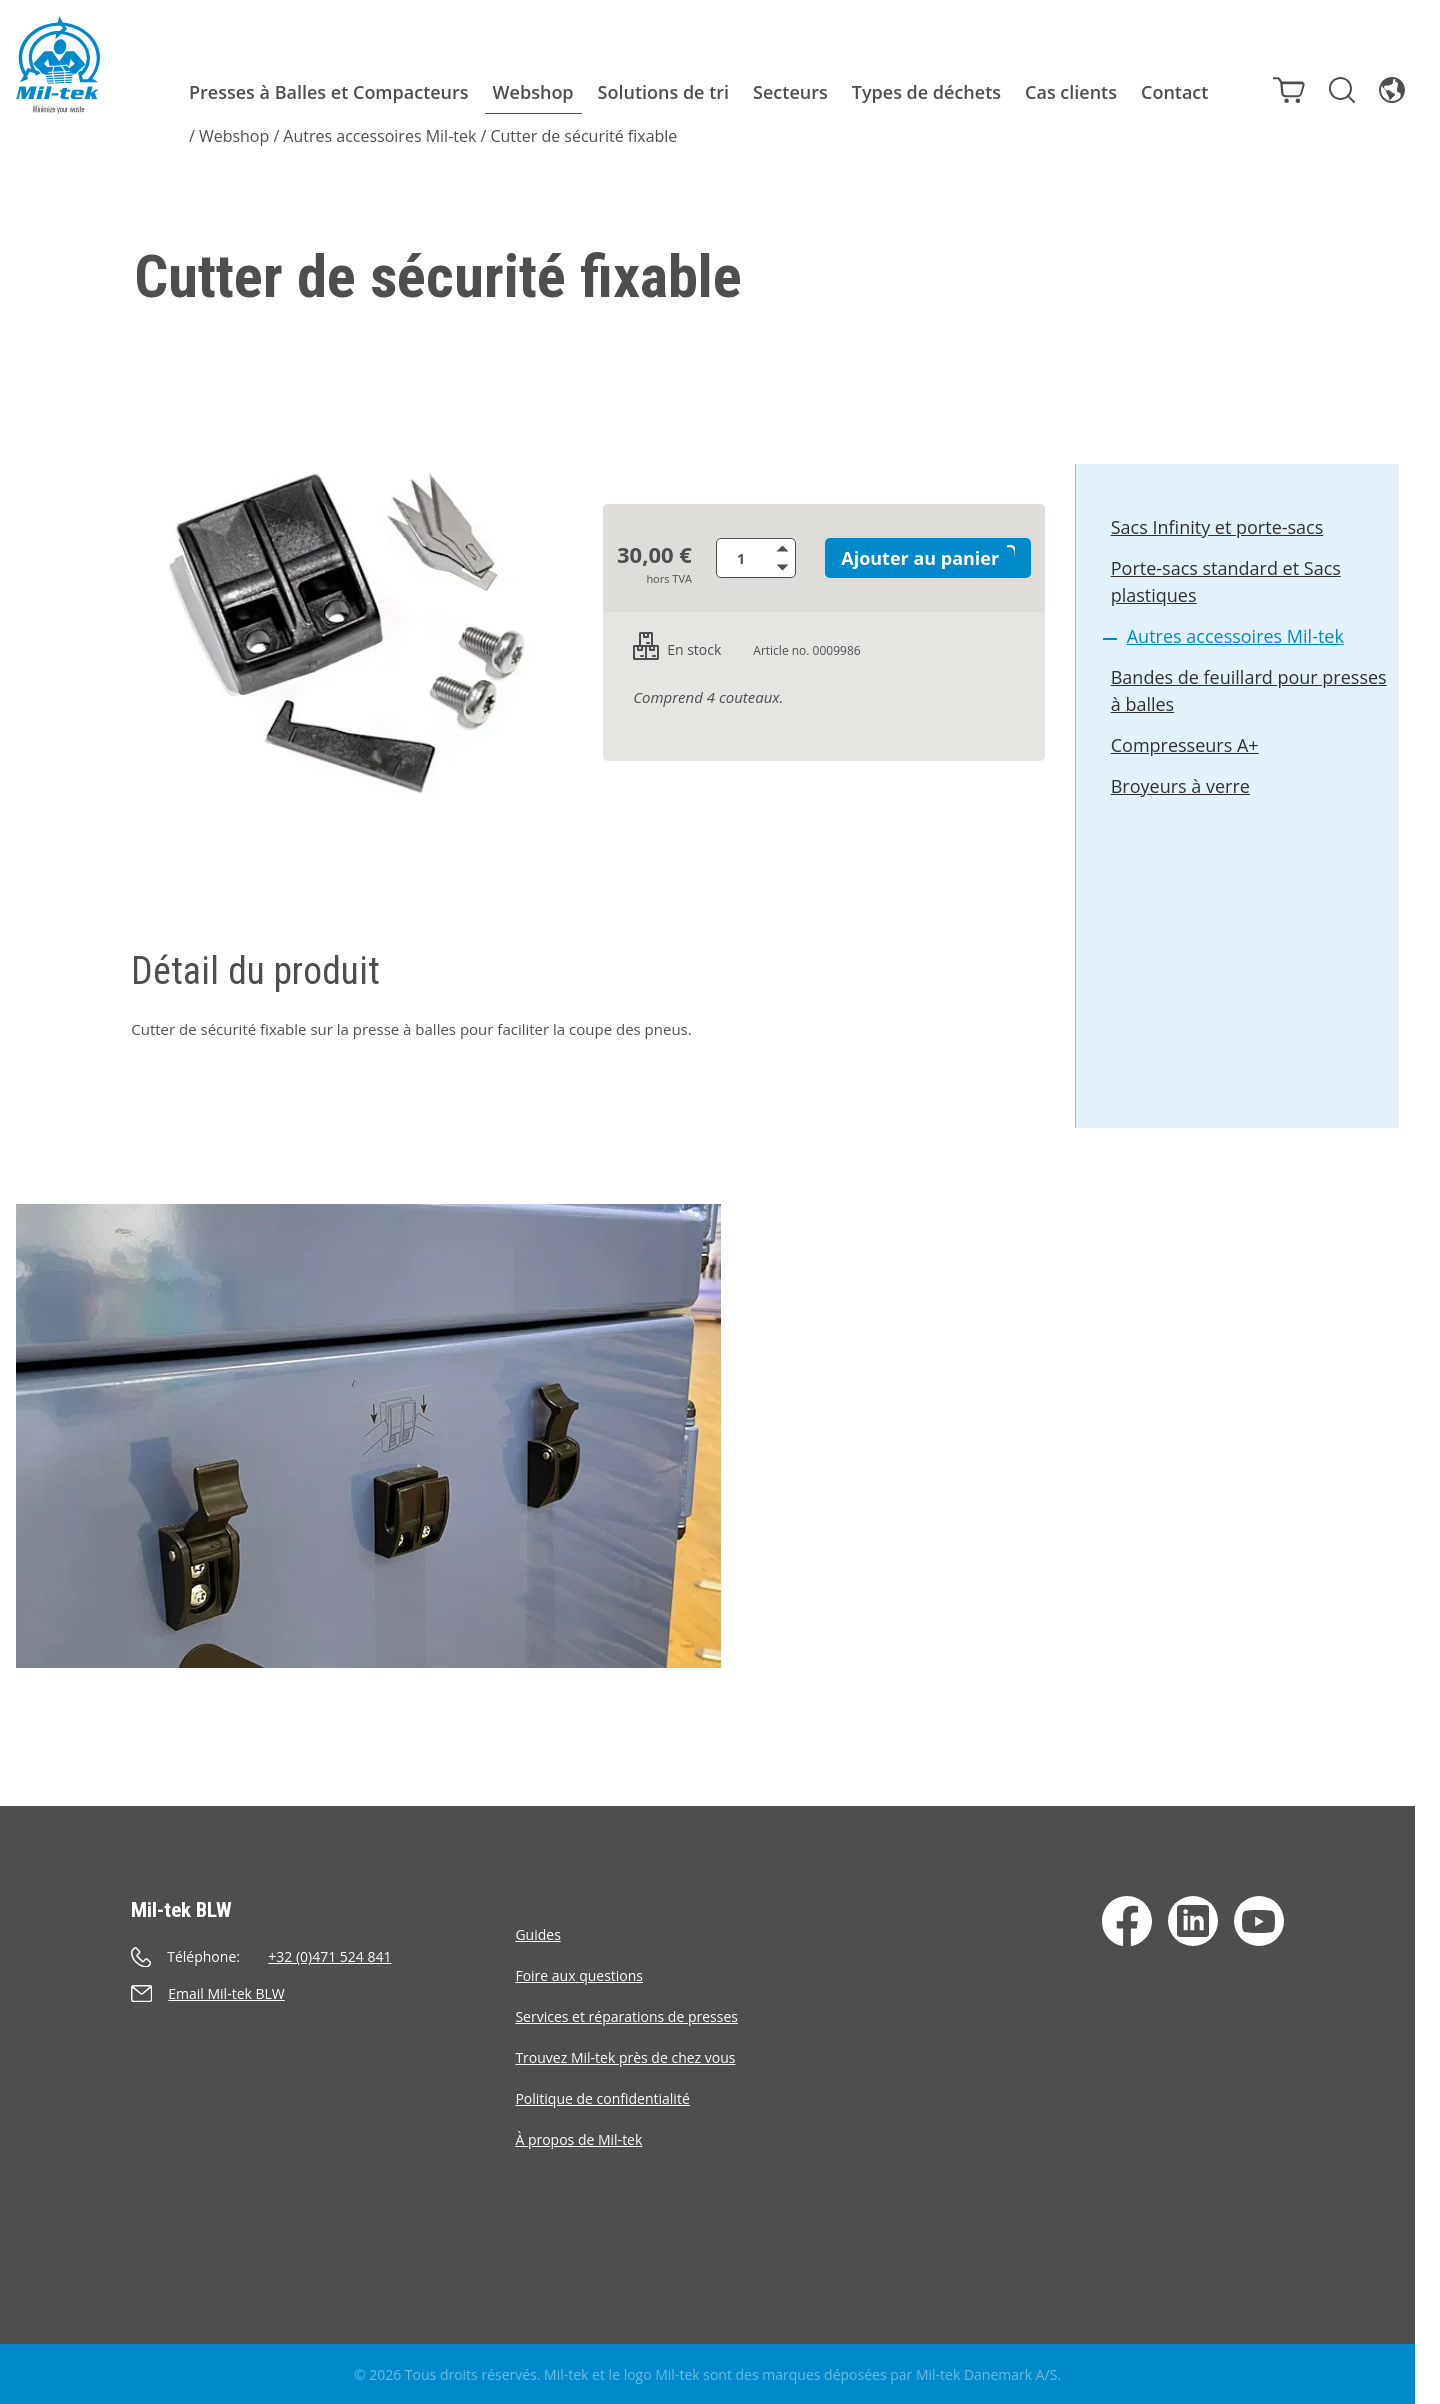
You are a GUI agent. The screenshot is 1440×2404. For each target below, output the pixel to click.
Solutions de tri (664, 92)
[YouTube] (1259, 1921)
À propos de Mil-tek (578, 2139)
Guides (537, 1934)
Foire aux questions (579, 1975)
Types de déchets (926, 92)
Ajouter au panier (926, 558)
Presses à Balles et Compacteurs (329, 92)
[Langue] (1386, 89)
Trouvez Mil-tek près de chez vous (625, 2057)
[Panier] (1283, 89)
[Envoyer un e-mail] (323, 1993)
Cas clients (1071, 92)
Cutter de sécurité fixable (583, 136)
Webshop (533, 92)
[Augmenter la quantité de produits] (789, 548)
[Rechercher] (1336, 89)
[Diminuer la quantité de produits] (789, 568)
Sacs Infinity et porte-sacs (1218, 531)
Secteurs (790, 92)
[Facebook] (1127, 1921)
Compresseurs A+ (1186, 749)
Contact (1174, 92)
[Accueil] (58, 65)
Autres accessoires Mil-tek (379, 136)
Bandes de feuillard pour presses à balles (1250, 694)
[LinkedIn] (1193, 1921)
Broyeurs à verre (1181, 790)
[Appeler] (323, 1956)
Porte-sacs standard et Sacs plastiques (1227, 585)
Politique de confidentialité (602, 2098)
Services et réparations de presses (626, 2016)
